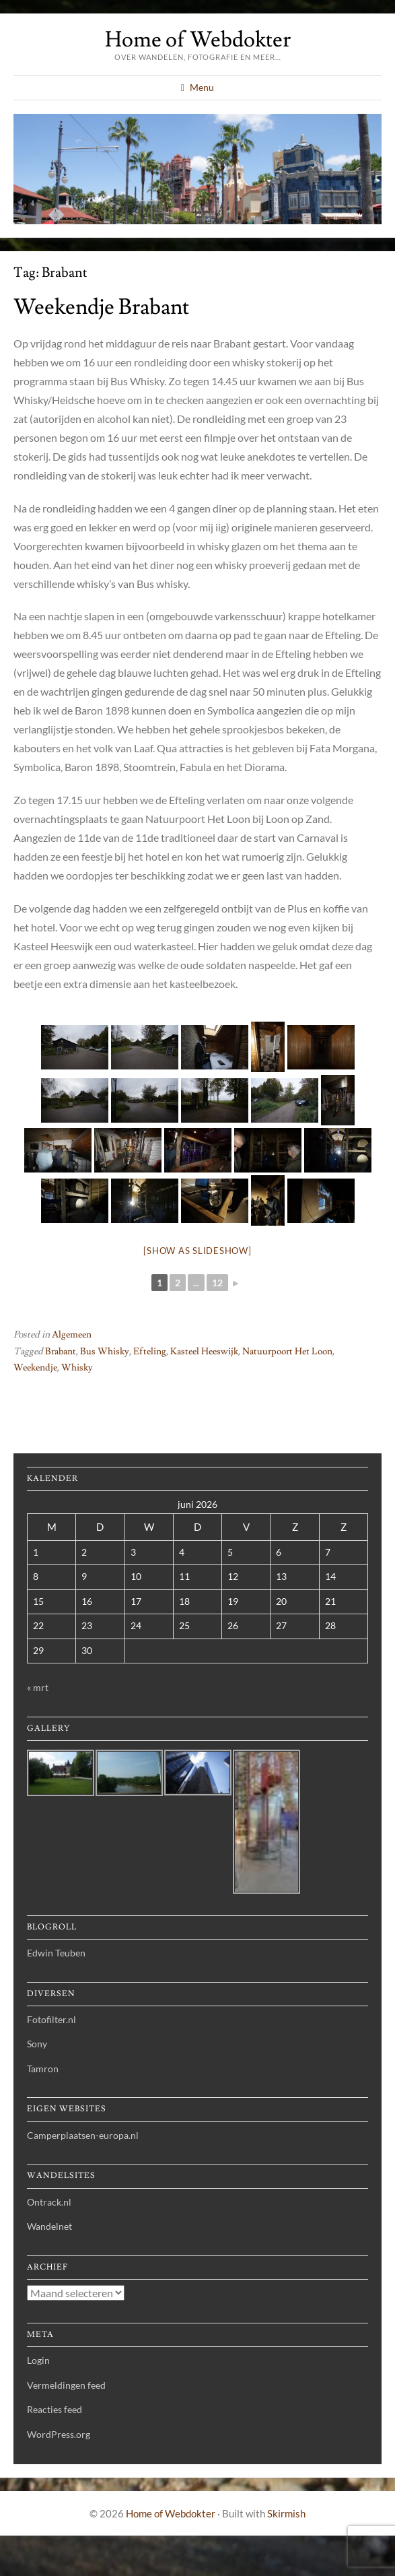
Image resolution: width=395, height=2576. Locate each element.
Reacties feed (54, 2409)
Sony (37, 2043)
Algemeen (72, 1335)
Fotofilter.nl (51, 2019)
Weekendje (35, 1368)
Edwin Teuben (56, 1952)
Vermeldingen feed (66, 2385)
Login (38, 2360)
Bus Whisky (104, 1352)
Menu (202, 87)
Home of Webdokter (198, 40)
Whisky (77, 1368)
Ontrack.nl (49, 2202)
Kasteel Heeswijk (204, 1352)
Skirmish (286, 2513)
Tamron (43, 2068)
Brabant (60, 1352)
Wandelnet (49, 2226)
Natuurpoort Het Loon (287, 1352)
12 (217, 1282)
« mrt (37, 1687)
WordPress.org (58, 2434)
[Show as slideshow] (197, 1250)
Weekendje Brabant (101, 307)
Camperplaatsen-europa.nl (83, 2135)
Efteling (149, 1352)
